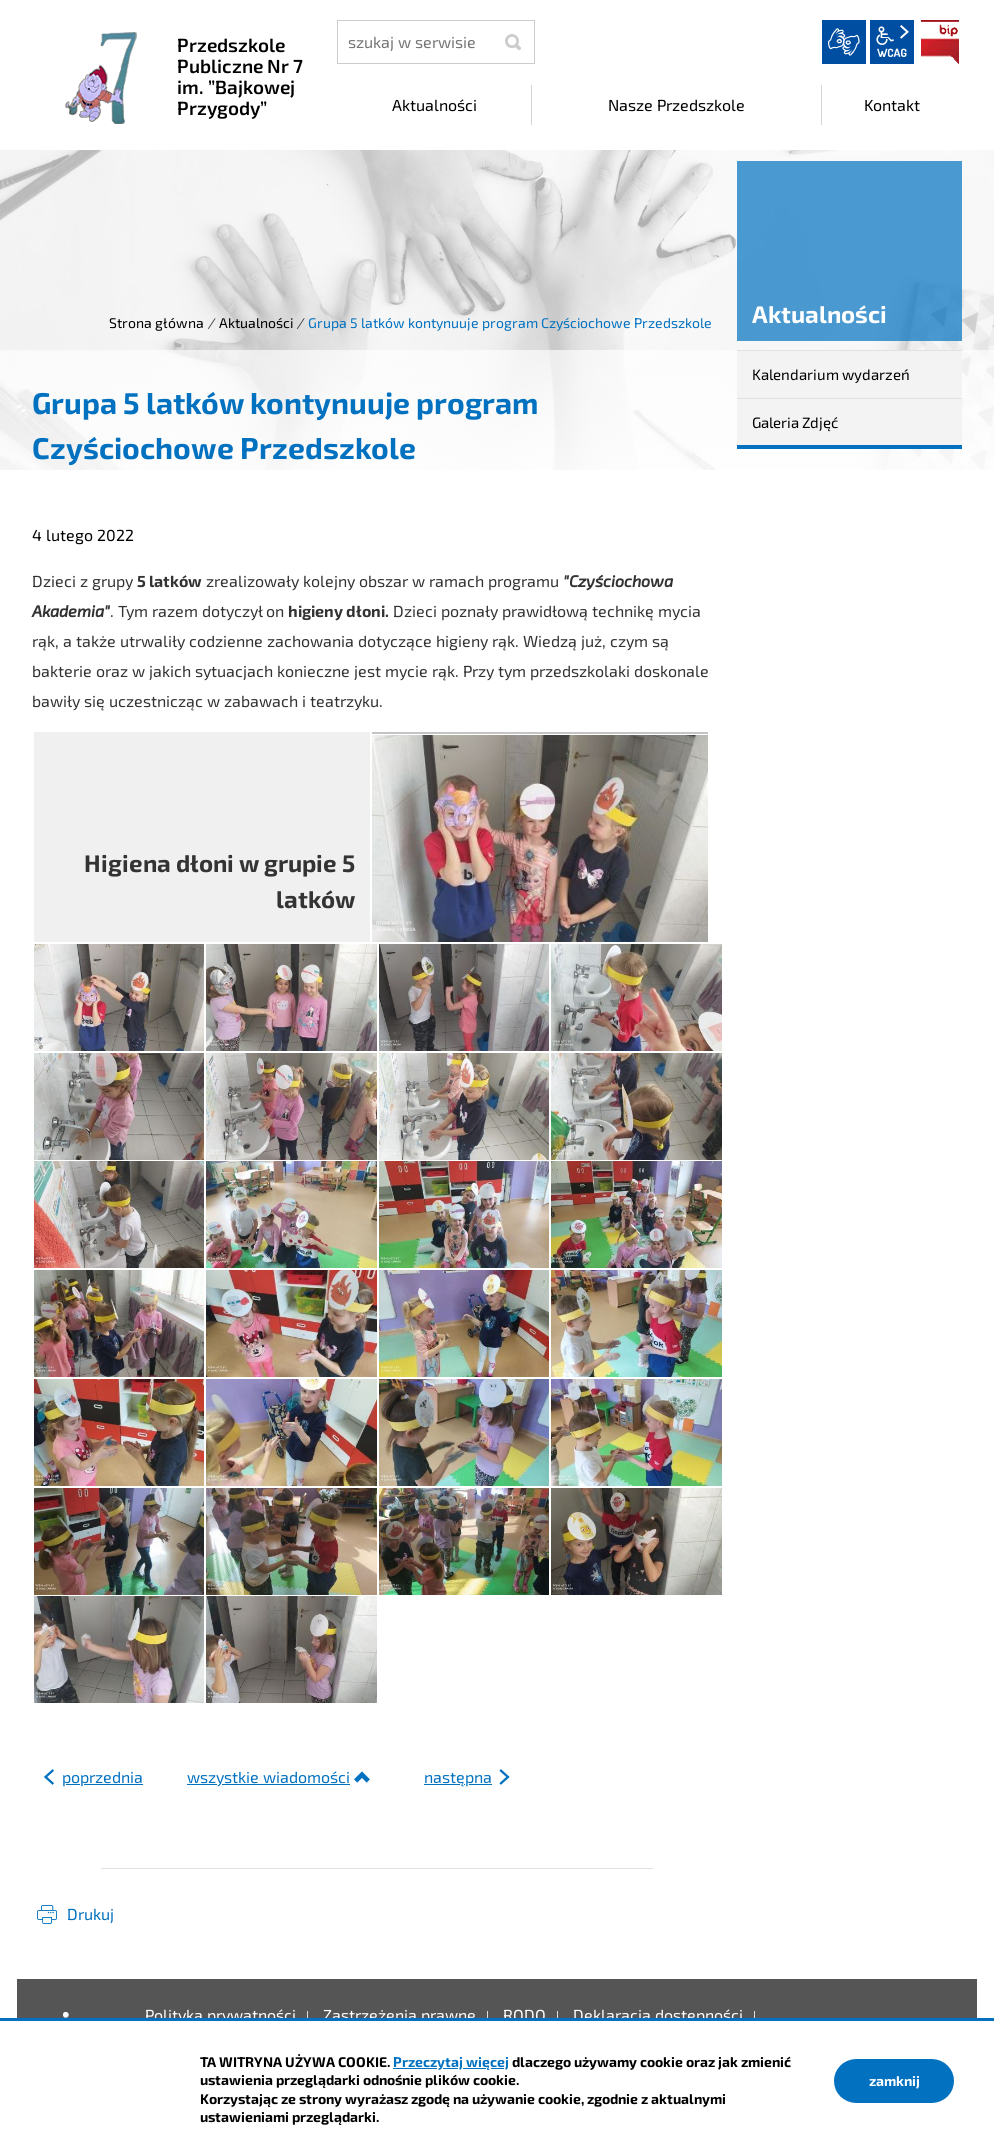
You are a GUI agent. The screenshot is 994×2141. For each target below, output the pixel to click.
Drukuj (90, 1913)
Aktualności (256, 322)
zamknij (894, 2080)
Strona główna (156, 322)
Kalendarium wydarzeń (831, 374)
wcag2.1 (892, 42)
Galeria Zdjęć (795, 422)
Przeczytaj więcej (451, 2061)
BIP (940, 42)
